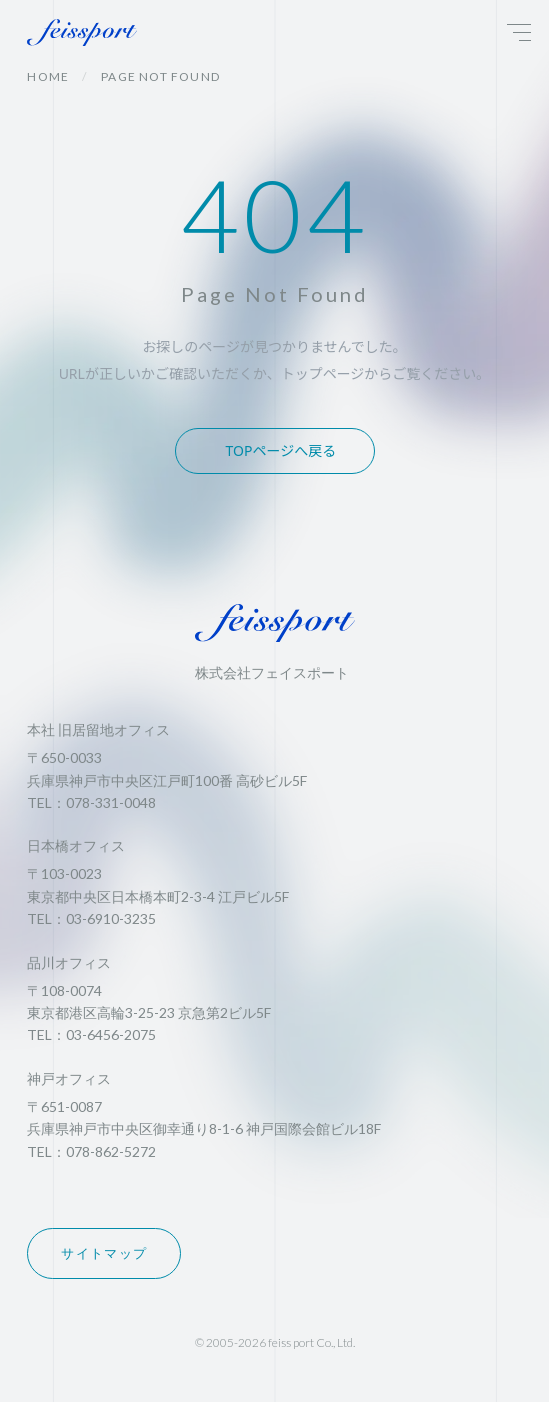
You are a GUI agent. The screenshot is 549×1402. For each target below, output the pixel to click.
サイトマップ (104, 1253)
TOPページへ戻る (281, 450)
